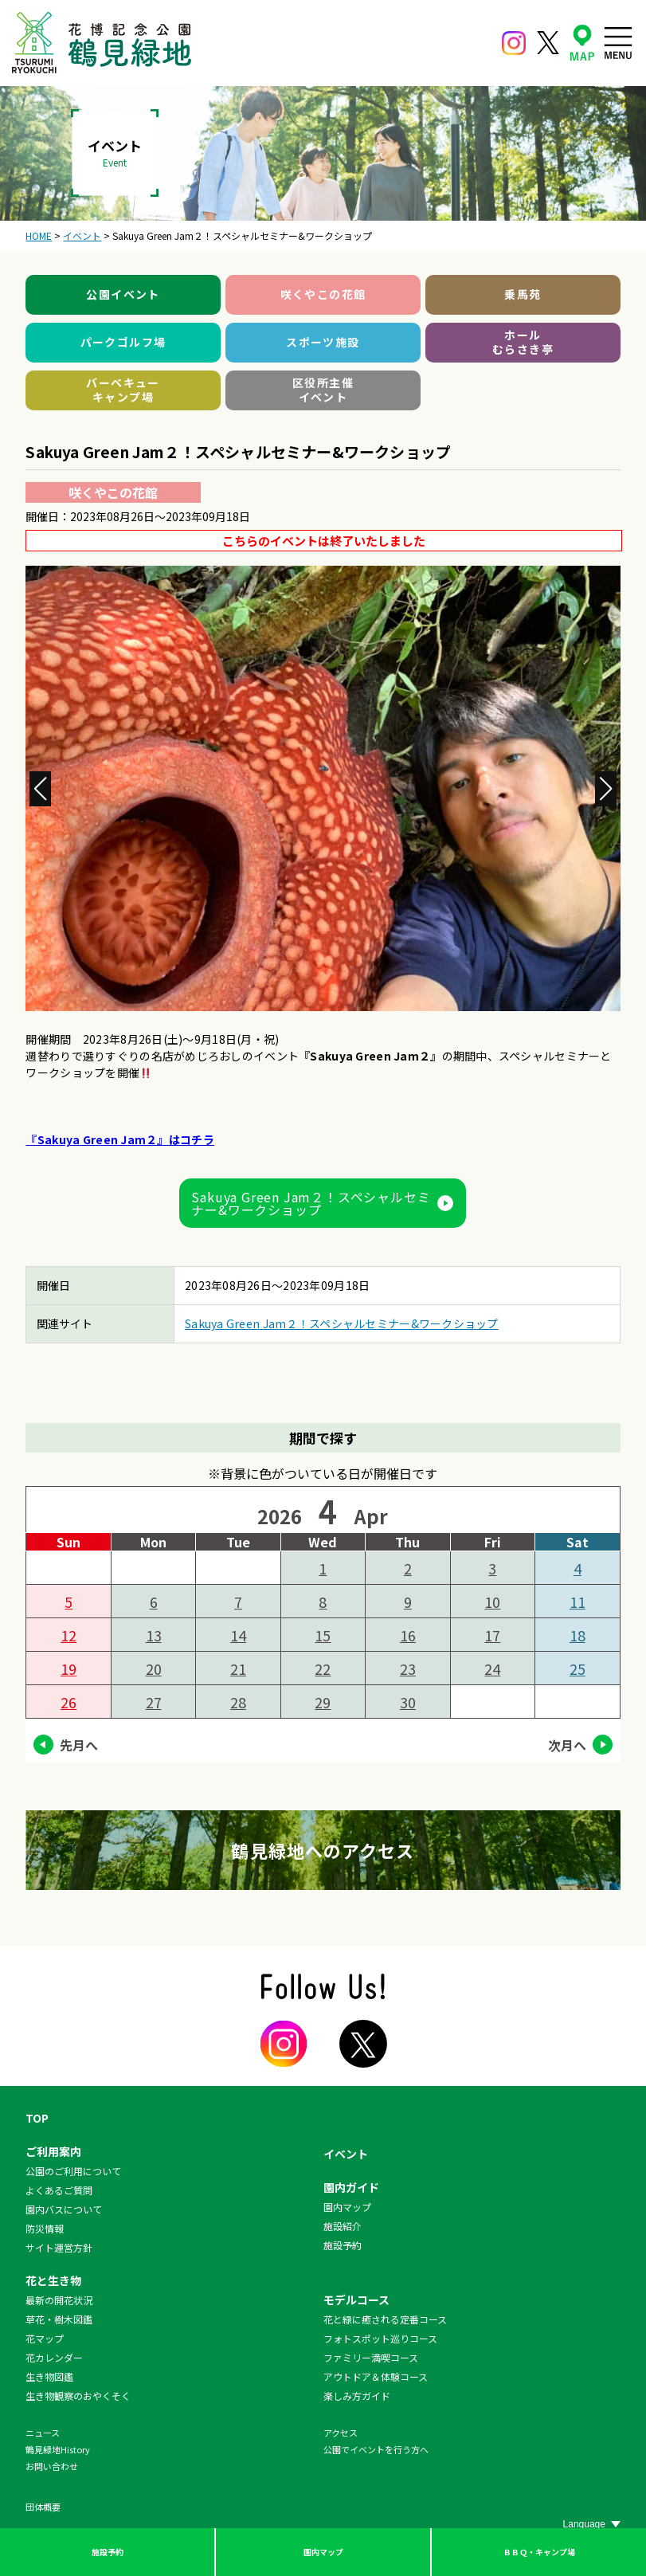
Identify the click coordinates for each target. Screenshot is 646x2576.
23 (408, 1668)
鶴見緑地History (57, 2449)
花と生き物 (53, 2280)
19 (68, 1668)
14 (238, 1635)
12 (68, 1635)
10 (492, 1601)
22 (323, 1668)
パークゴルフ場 (123, 342)
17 (492, 1635)
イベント (345, 2154)
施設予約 (107, 2552)
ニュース (42, 2432)
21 (238, 1668)
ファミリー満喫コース (370, 2357)
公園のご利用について (73, 2171)
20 (154, 1668)
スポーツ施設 (322, 342)
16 (408, 1635)
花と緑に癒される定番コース (385, 2319)
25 (577, 1668)
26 (68, 1702)
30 (408, 1702)
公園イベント (122, 294)
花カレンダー (54, 2357)
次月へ (567, 1745)
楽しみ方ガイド (356, 2395)
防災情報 (44, 2228)
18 (577, 1635)
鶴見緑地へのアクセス (322, 1850)
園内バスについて (63, 2209)
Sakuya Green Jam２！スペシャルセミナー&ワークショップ (310, 1203)
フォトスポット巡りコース (380, 2338)
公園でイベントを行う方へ (376, 2449)
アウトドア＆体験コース (375, 2376)
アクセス (340, 2432)
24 (492, 1668)
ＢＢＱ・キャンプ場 (539, 2552)
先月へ (79, 1745)
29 (323, 1702)
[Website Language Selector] (592, 2524)
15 (323, 1635)
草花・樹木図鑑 (58, 2319)
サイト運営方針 (58, 2247)
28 (238, 1702)
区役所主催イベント (323, 389)
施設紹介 (342, 2226)
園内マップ (323, 2552)
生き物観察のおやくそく (78, 2395)
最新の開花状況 (58, 2300)
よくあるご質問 (58, 2190)
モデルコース (356, 2299)
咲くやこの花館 (323, 294)
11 (577, 1601)
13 (154, 1635)
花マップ (44, 2338)
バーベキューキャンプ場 (122, 389)
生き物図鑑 (49, 2376)
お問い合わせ (51, 2466)
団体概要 (43, 2506)
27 (154, 1702)
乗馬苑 (522, 294)
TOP (37, 2118)
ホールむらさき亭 (523, 342)
